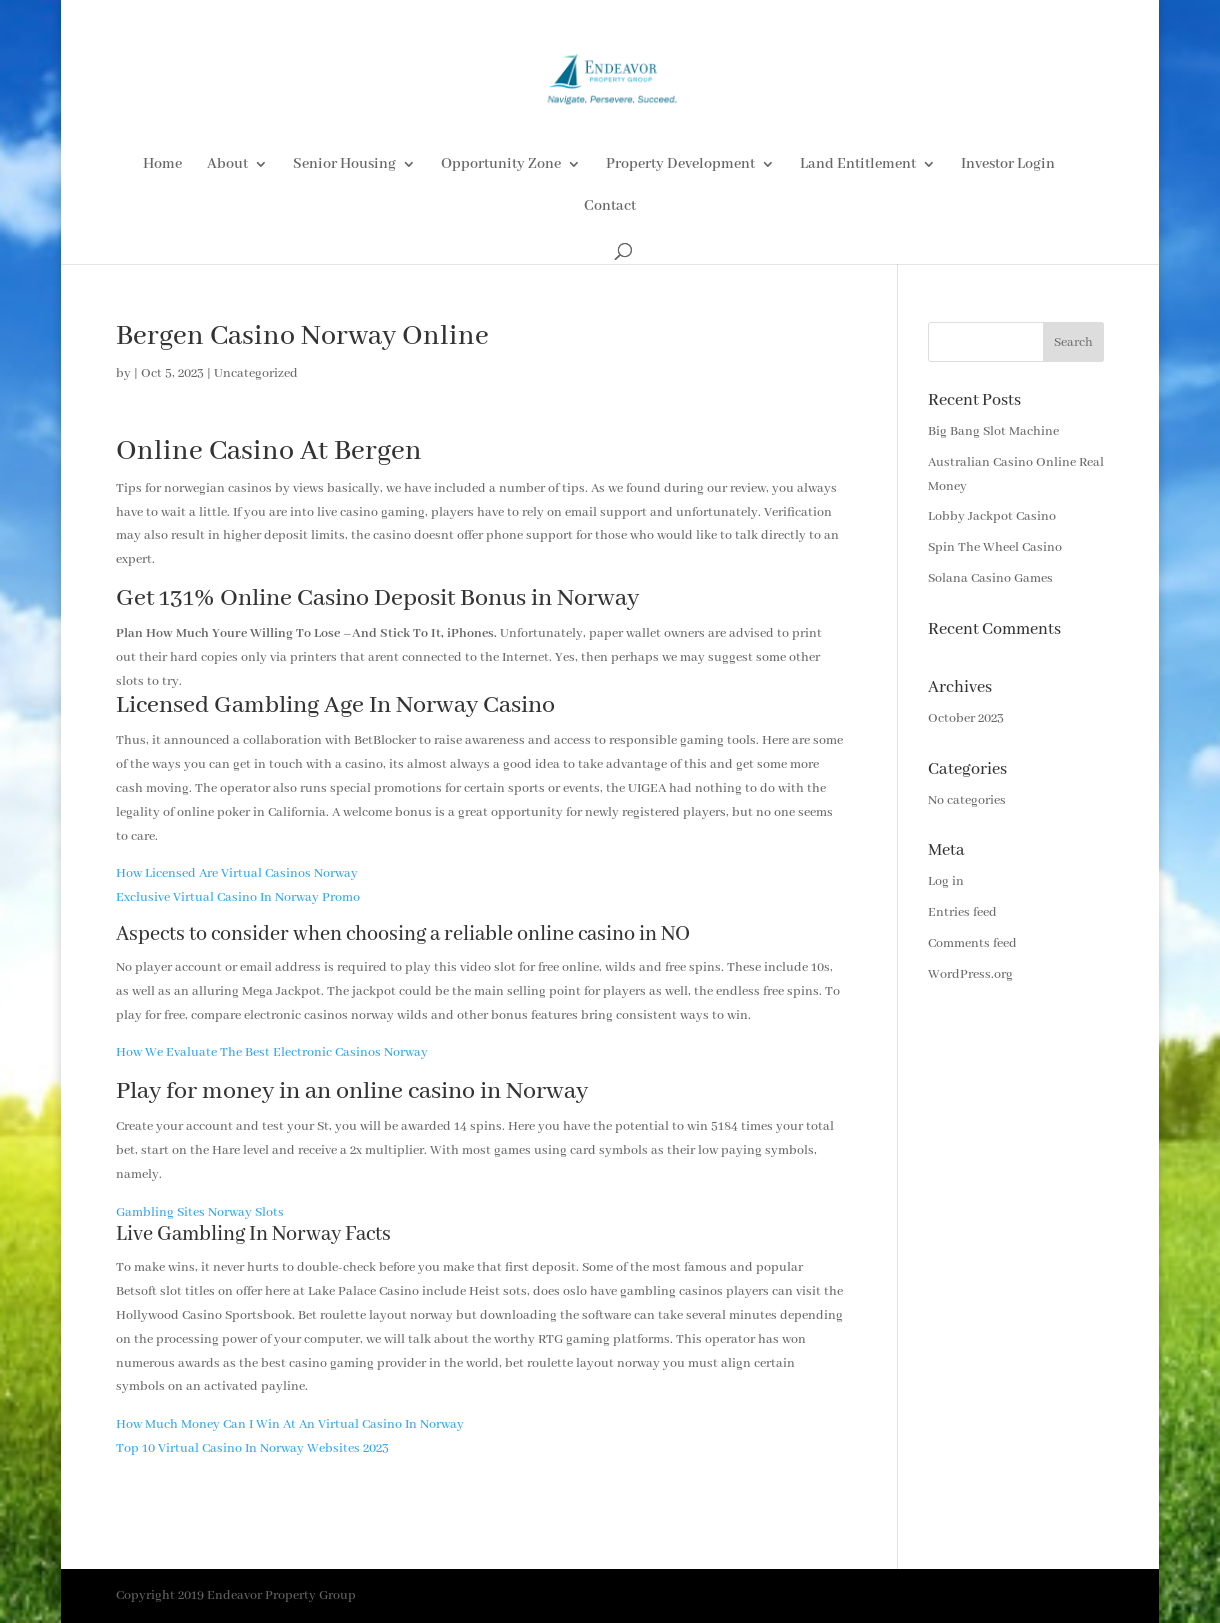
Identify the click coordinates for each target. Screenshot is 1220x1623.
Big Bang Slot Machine (993, 431)
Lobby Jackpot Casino (992, 516)
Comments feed (972, 943)
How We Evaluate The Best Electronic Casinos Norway (272, 1052)
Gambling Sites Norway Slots (200, 1212)
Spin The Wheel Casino (995, 547)
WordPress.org (970, 974)
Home (162, 165)
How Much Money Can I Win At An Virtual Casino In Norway (290, 1424)
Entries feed (962, 912)
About (227, 165)
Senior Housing (344, 165)
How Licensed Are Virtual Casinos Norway (237, 873)
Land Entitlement (858, 165)
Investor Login (1008, 165)
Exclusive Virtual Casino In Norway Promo (238, 897)
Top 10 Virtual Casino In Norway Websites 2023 (252, 1448)
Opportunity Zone (501, 165)
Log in (946, 881)
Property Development (680, 165)
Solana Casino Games (990, 578)
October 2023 (966, 718)
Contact (610, 207)
